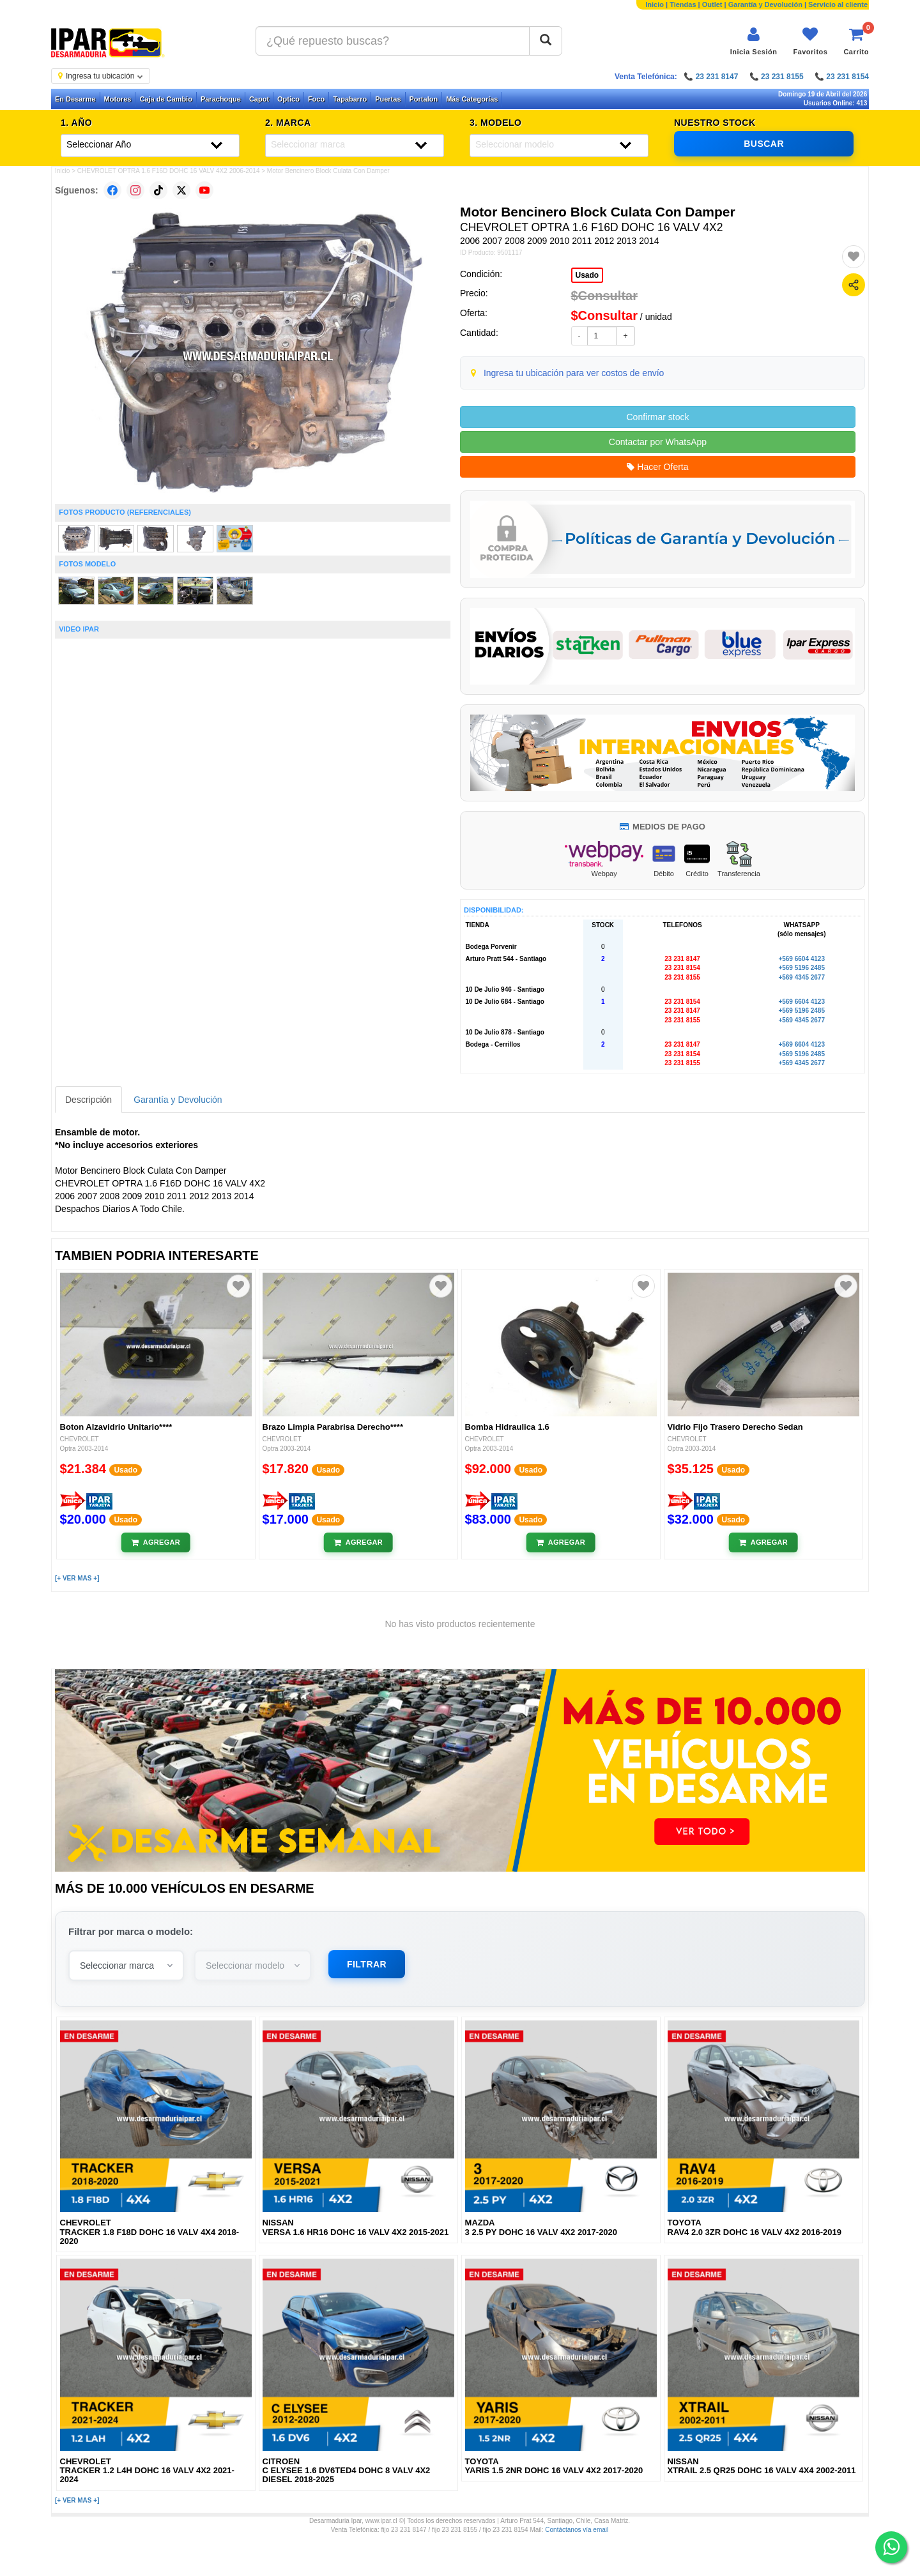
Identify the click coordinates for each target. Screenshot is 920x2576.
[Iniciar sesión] (754, 41)
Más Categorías (472, 99)
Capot (259, 99)
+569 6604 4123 (801, 958)
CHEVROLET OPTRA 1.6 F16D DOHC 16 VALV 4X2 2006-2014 (168, 170)
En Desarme (75, 99)
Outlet (712, 4)
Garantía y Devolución (765, 4)
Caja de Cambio (165, 99)
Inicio (654, 4)
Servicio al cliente (838, 4)
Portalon (424, 99)
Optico (288, 99)
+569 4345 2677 (801, 977)
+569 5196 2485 (801, 967)
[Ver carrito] (856, 41)
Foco (316, 99)
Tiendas (683, 4)
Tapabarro (350, 99)
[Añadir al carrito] (155, 1543)
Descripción (88, 1100)
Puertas (388, 99)
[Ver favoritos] (810, 41)
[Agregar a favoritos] (853, 256)
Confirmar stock (657, 417)
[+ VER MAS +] (77, 1578)
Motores (118, 99)
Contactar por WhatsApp (658, 442)
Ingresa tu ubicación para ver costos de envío (574, 373)
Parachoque (221, 99)
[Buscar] (545, 41)
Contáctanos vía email (576, 2529)
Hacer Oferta (657, 467)
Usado (587, 275)
